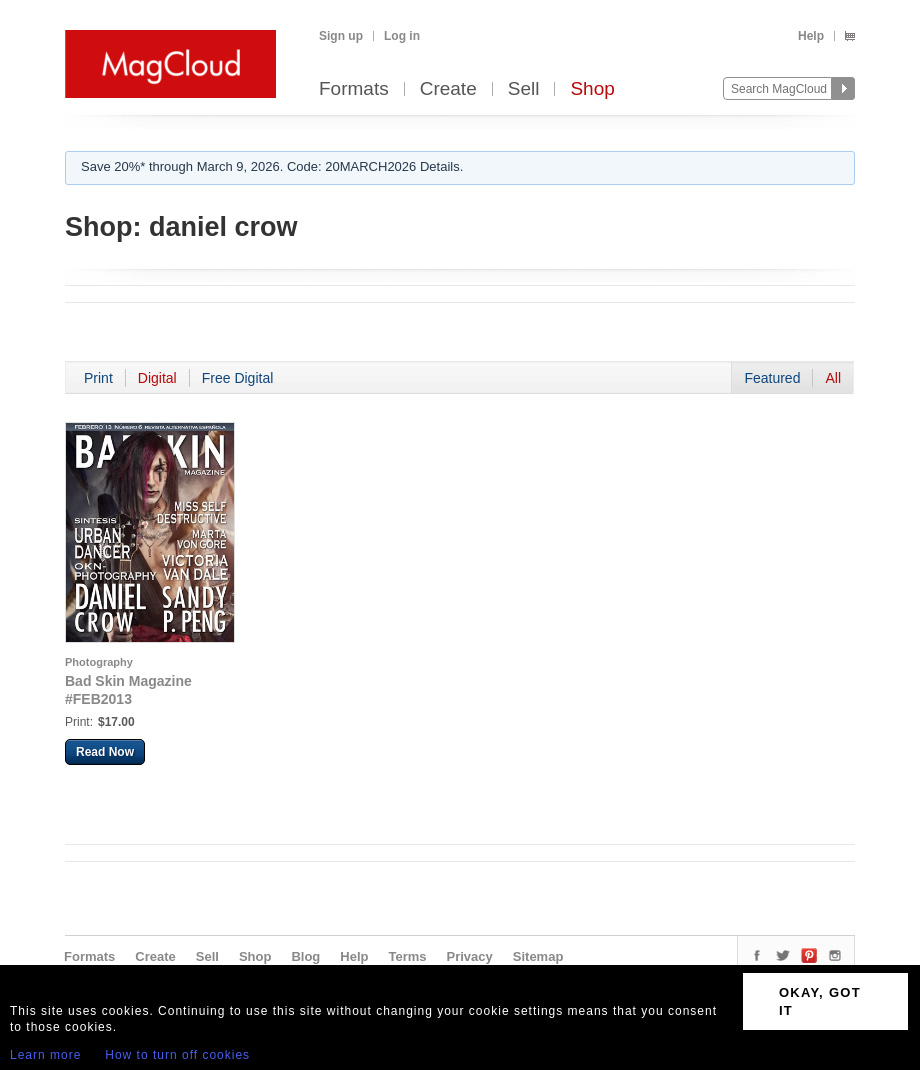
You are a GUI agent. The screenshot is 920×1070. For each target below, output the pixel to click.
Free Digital (238, 378)
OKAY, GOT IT (820, 1001)
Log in (402, 36)
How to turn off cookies (177, 1055)
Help (811, 36)
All (833, 378)
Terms (407, 956)
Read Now (105, 752)
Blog (305, 956)
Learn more (45, 1055)
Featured (772, 378)
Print (98, 378)
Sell (524, 89)
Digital (157, 378)
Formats (354, 89)
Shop (592, 89)
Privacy (470, 956)
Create (448, 89)
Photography (99, 662)
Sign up (341, 36)
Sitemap (538, 956)
